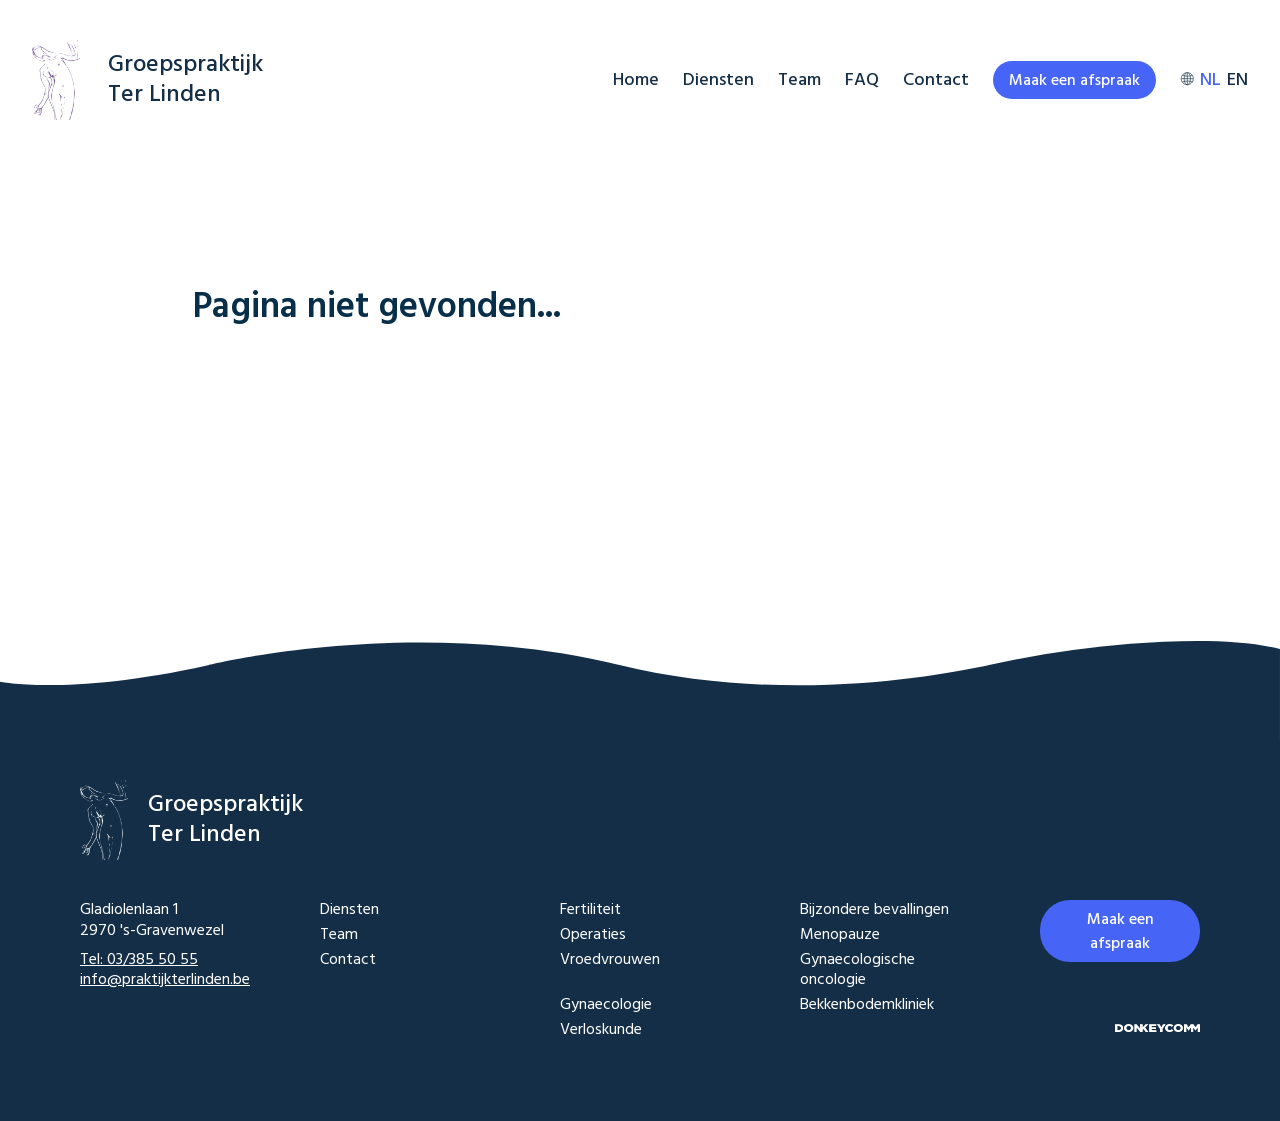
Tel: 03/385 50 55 (139, 960)
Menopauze (840, 935)
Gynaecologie (606, 1005)
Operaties (593, 935)
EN (1237, 80)
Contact (936, 80)
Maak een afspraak (1074, 81)
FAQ (862, 80)
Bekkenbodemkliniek (867, 1005)
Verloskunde (601, 1030)
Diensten (718, 80)
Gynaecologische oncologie (857, 971)
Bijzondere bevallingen (874, 910)
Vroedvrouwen (610, 961)
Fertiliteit (590, 910)
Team (799, 80)
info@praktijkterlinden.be (165, 980)
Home (636, 80)
